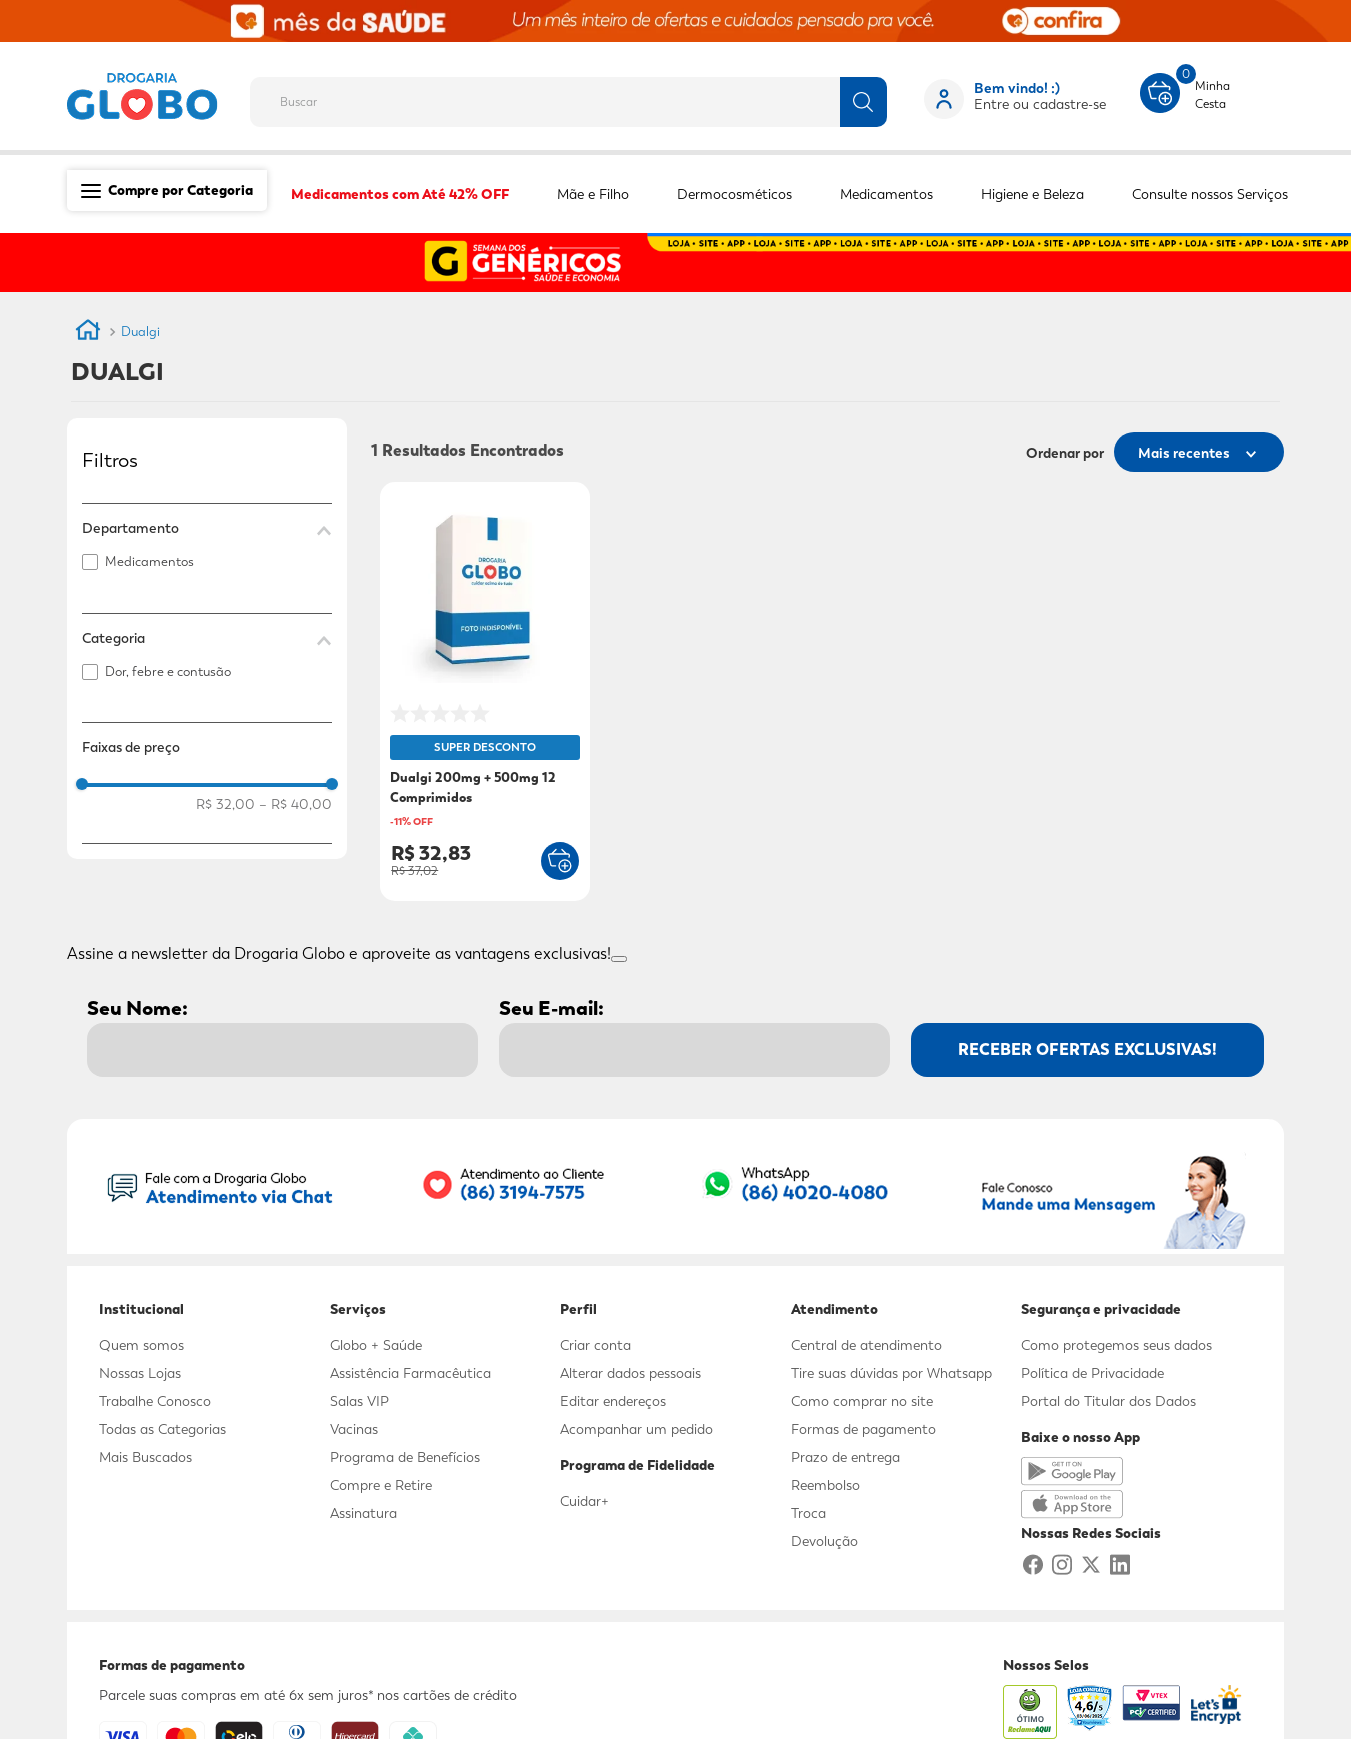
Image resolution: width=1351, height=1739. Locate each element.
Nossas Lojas (140, 1373)
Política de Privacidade (1092, 1373)
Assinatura (363, 1513)
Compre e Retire (381, 1485)
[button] (207, 528)
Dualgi (140, 331)
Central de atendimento (866, 1345)
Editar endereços (613, 1401)
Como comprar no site (862, 1401)
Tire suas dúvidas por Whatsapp (891, 1373)
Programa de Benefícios (405, 1457)
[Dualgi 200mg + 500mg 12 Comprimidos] (485, 693)
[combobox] (584, 96)
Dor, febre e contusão (168, 671)
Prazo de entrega (845, 1457)
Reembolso (825, 1485)
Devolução (824, 1541)
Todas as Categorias (162, 1429)
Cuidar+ (584, 1501)
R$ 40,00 (295, 804)
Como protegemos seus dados (1116, 1345)
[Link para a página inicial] (88, 333)
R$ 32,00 (225, 804)
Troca (808, 1513)
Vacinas (354, 1429)
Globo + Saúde (376, 1345)
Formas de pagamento (863, 1429)
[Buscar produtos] (863, 102)
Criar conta (595, 1345)
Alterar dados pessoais (630, 1373)
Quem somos (141, 1345)
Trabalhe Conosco (155, 1401)
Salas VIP (359, 1401)
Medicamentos (149, 561)
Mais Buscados (145, 1457)
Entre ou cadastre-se (1040, 104)
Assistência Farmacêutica (410, 1373)
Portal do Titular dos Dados (1108, 1401)
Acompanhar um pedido (636, 1429)
